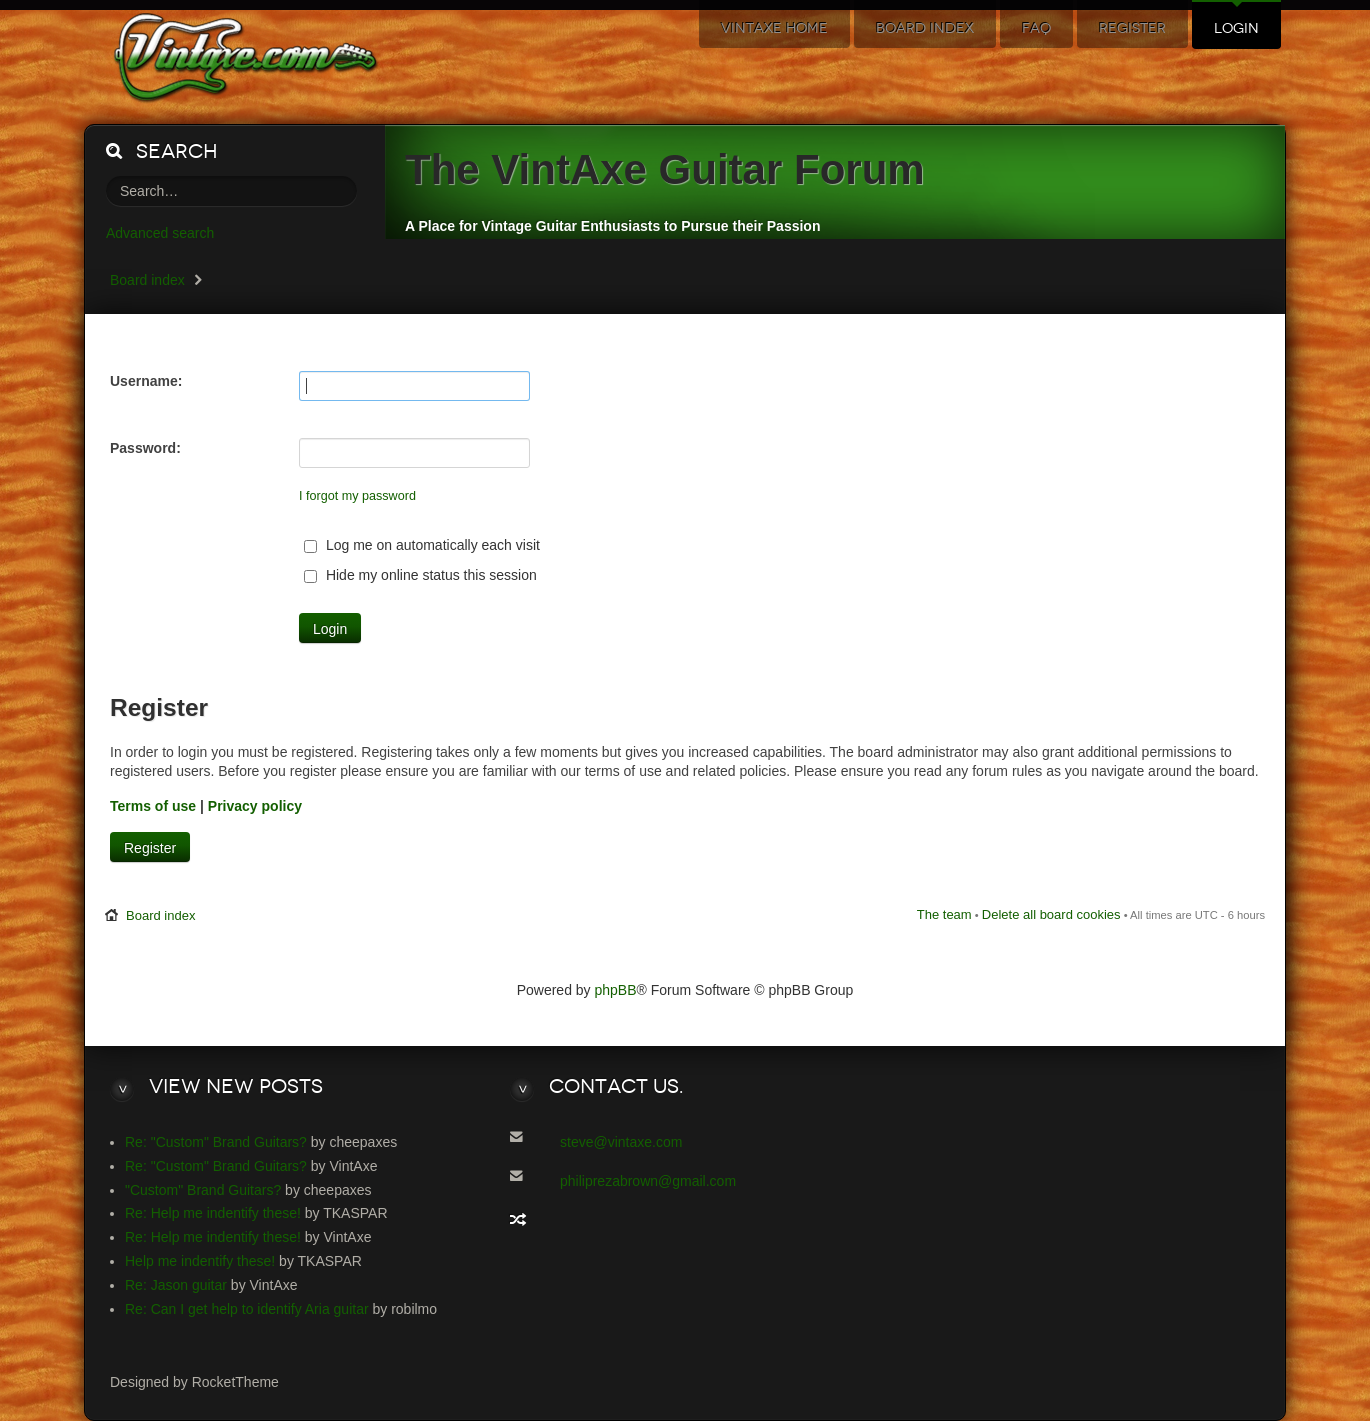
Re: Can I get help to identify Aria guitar (247, 1309)
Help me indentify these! (200, 1261)
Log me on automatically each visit (422, 545)
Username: (146, 381)
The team (944, 914)
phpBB (616, 990)
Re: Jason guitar (176, 1285)
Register (150, 848)
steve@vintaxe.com (621, 1142)
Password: (145, 448)
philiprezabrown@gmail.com (648, 1181)
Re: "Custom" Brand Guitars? (216, 1142)
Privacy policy (255, 806)
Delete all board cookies (1051, 914)
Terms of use (153, 806)
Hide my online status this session (420, 575)
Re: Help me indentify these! (213, 1213)
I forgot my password (357, 496)
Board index (147, 280)
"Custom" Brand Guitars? (203, 1190)
